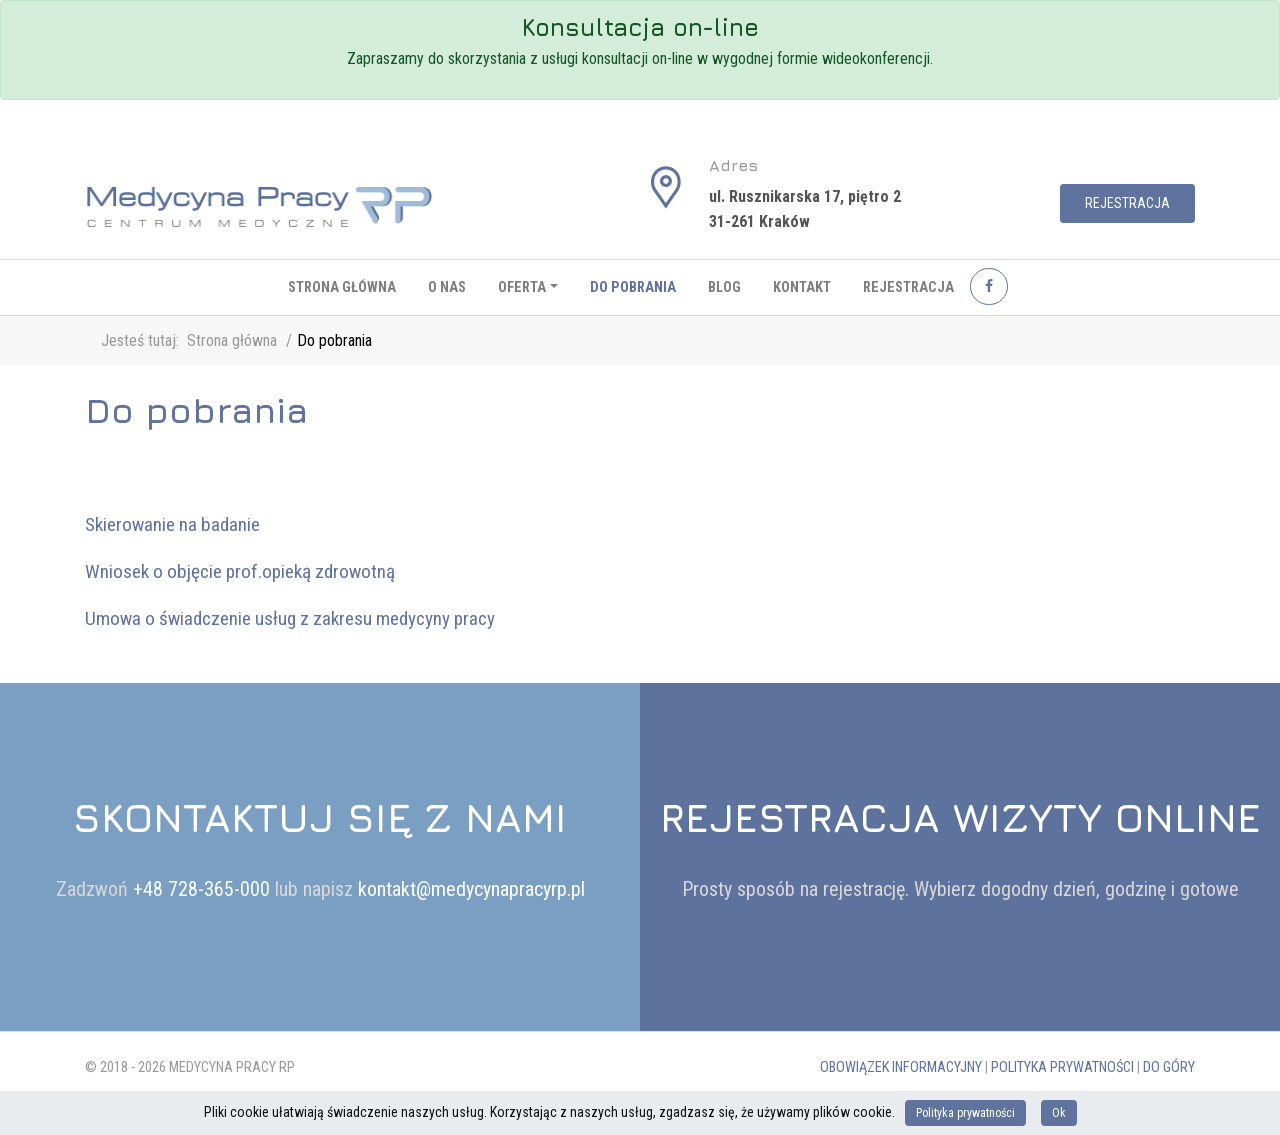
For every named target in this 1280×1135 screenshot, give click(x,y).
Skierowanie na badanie (172, 524)
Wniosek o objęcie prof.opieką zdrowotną (240, 571)
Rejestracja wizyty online (960, 817)
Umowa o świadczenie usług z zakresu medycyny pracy (290, 618)
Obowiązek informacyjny (901, 1067)
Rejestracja (1127, 203)
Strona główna (342, 287)
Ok (1059, 1113)
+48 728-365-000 (204, 889)
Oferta (522, 287)
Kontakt (802, 287)
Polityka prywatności (1062, 1067)
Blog (724, 287)
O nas (447, 287)
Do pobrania (633, 287)
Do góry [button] (1169, 1067)
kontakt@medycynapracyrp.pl (471, 889)
